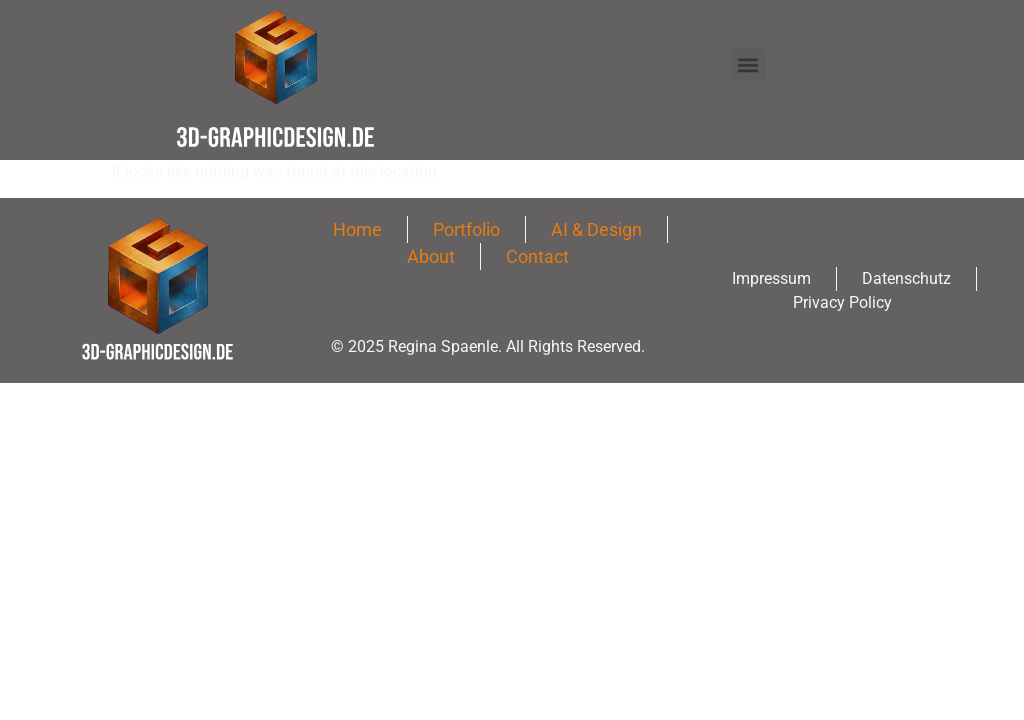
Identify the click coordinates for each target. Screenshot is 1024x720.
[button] (748, 64)
